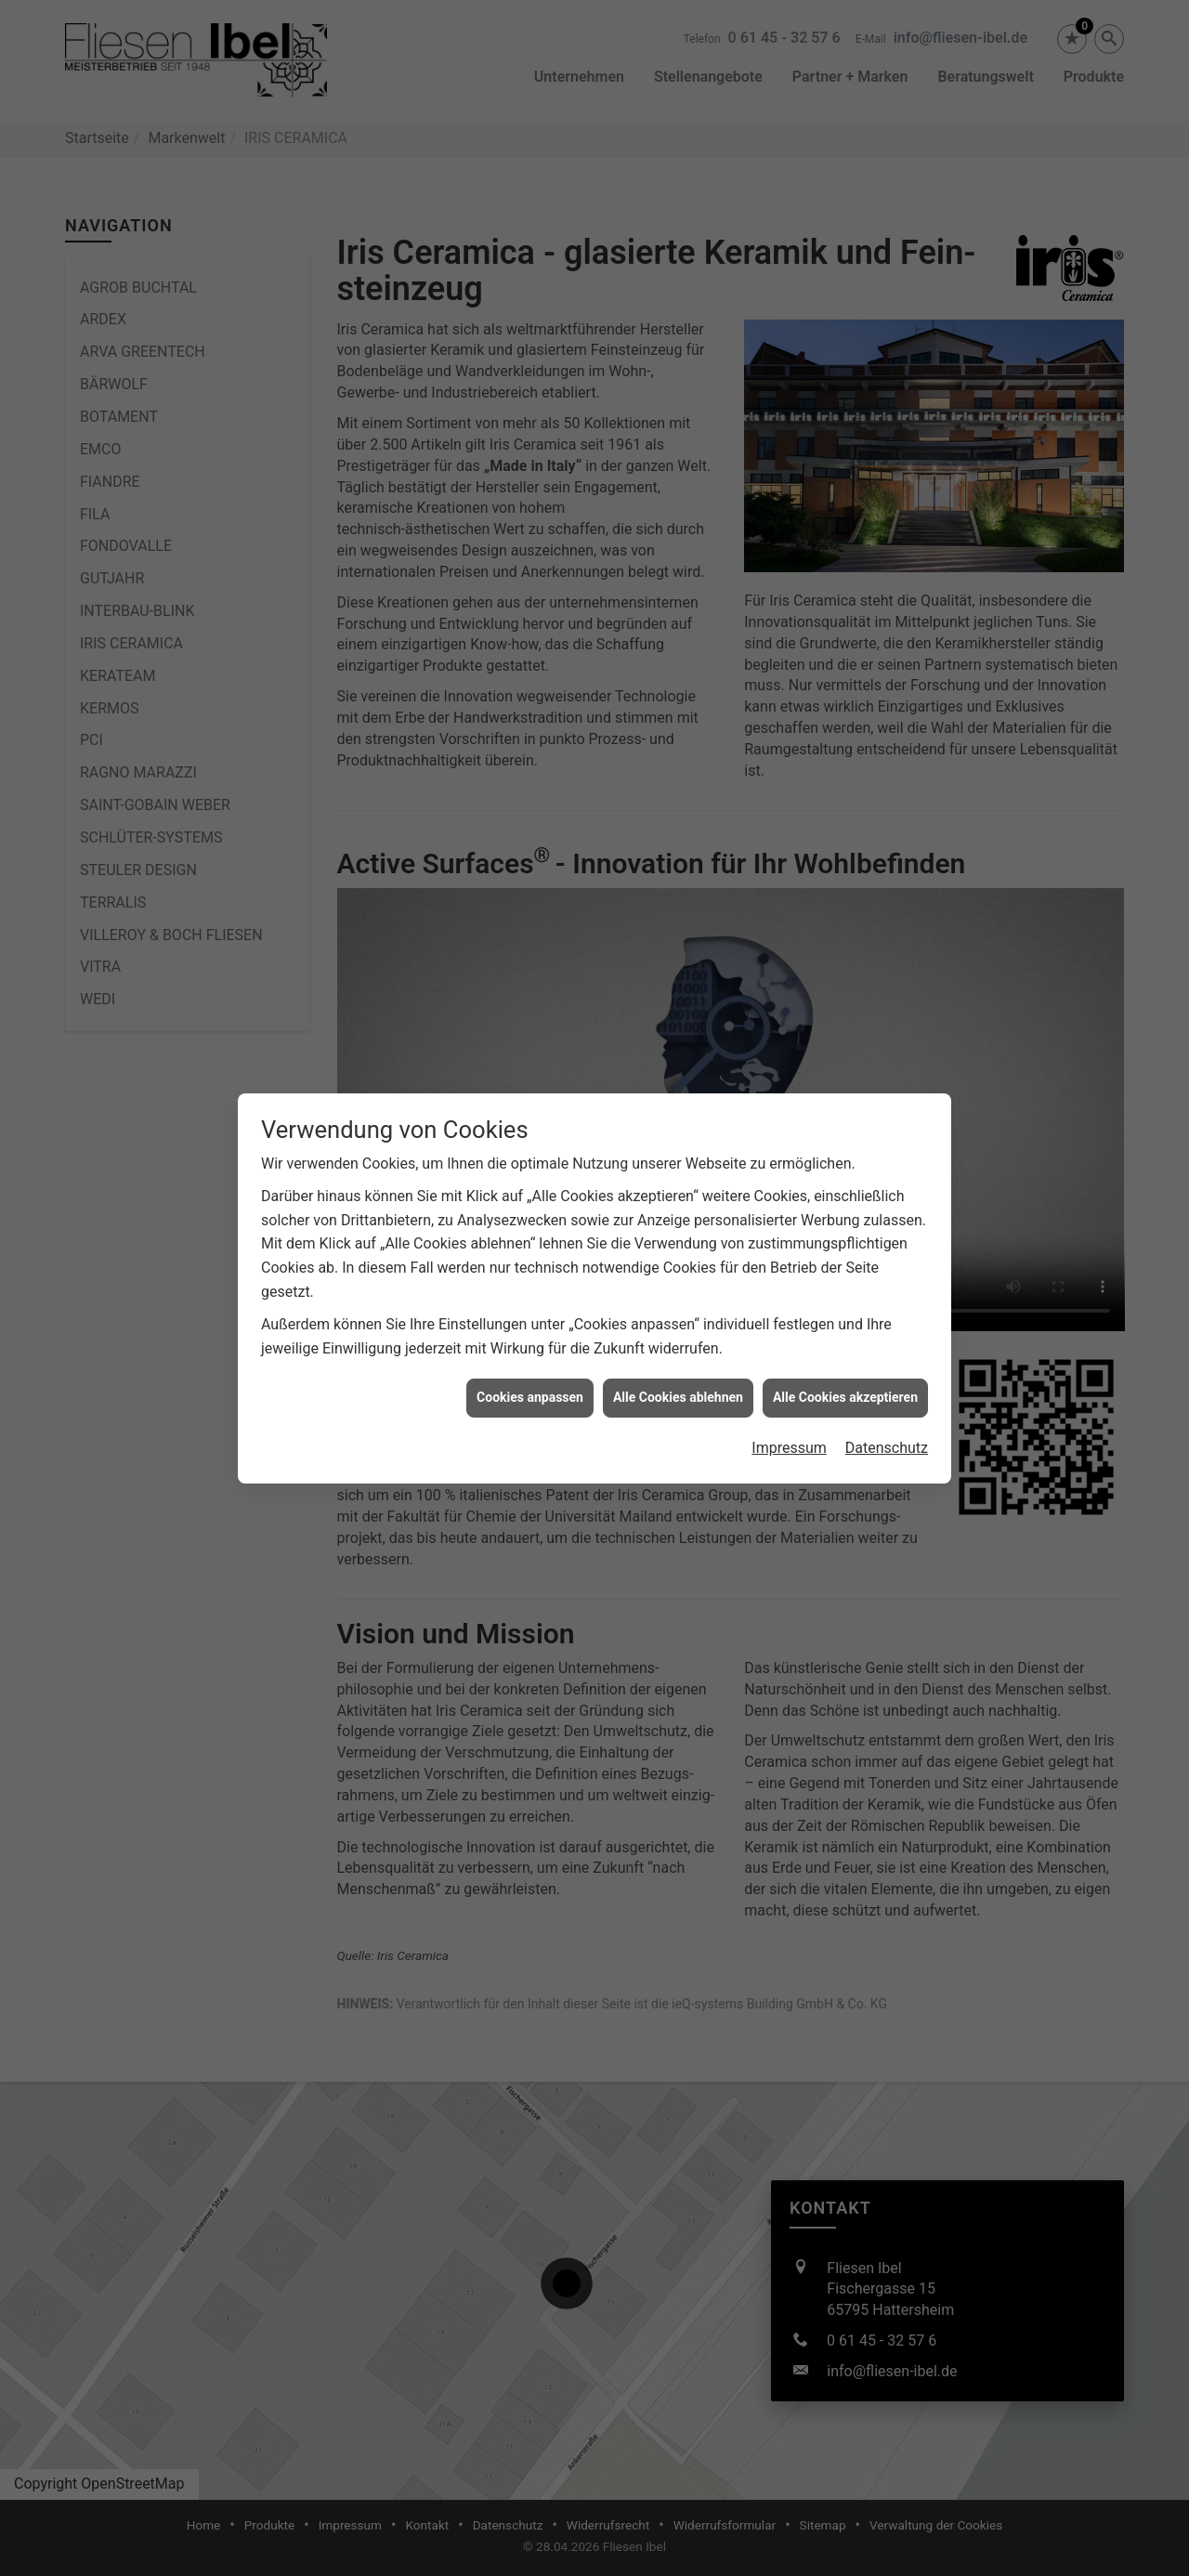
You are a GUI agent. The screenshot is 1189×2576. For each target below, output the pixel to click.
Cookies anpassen (530, 1325)
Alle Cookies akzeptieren (845, 1325)
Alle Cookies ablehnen (678, 1325)
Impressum (789, 1376)
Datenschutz (886, 1376)
